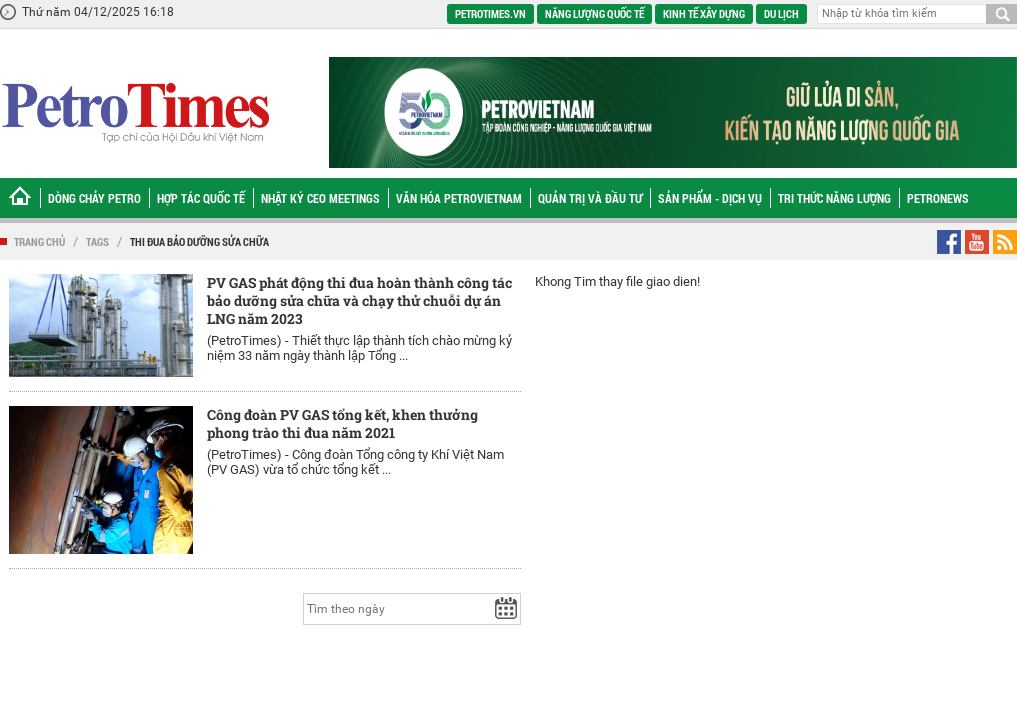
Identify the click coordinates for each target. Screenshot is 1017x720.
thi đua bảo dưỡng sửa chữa (199, 241)
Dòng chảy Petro (94, 198)
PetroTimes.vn (490, 13)
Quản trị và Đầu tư (590, 198)
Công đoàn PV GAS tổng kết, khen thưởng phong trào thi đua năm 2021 (342, 423)
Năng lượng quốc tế (594, 13)
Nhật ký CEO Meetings (320, 198)
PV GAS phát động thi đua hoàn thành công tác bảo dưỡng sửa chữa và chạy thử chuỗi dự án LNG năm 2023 (359, 300)
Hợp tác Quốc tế (201, 198)
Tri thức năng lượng (834, 198)
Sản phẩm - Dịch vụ (710, 198)
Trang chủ (39, 241)
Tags (97, 241)
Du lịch (781, 13)
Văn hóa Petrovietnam (459, 198)
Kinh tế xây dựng (704, 13)
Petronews (938, 198)
